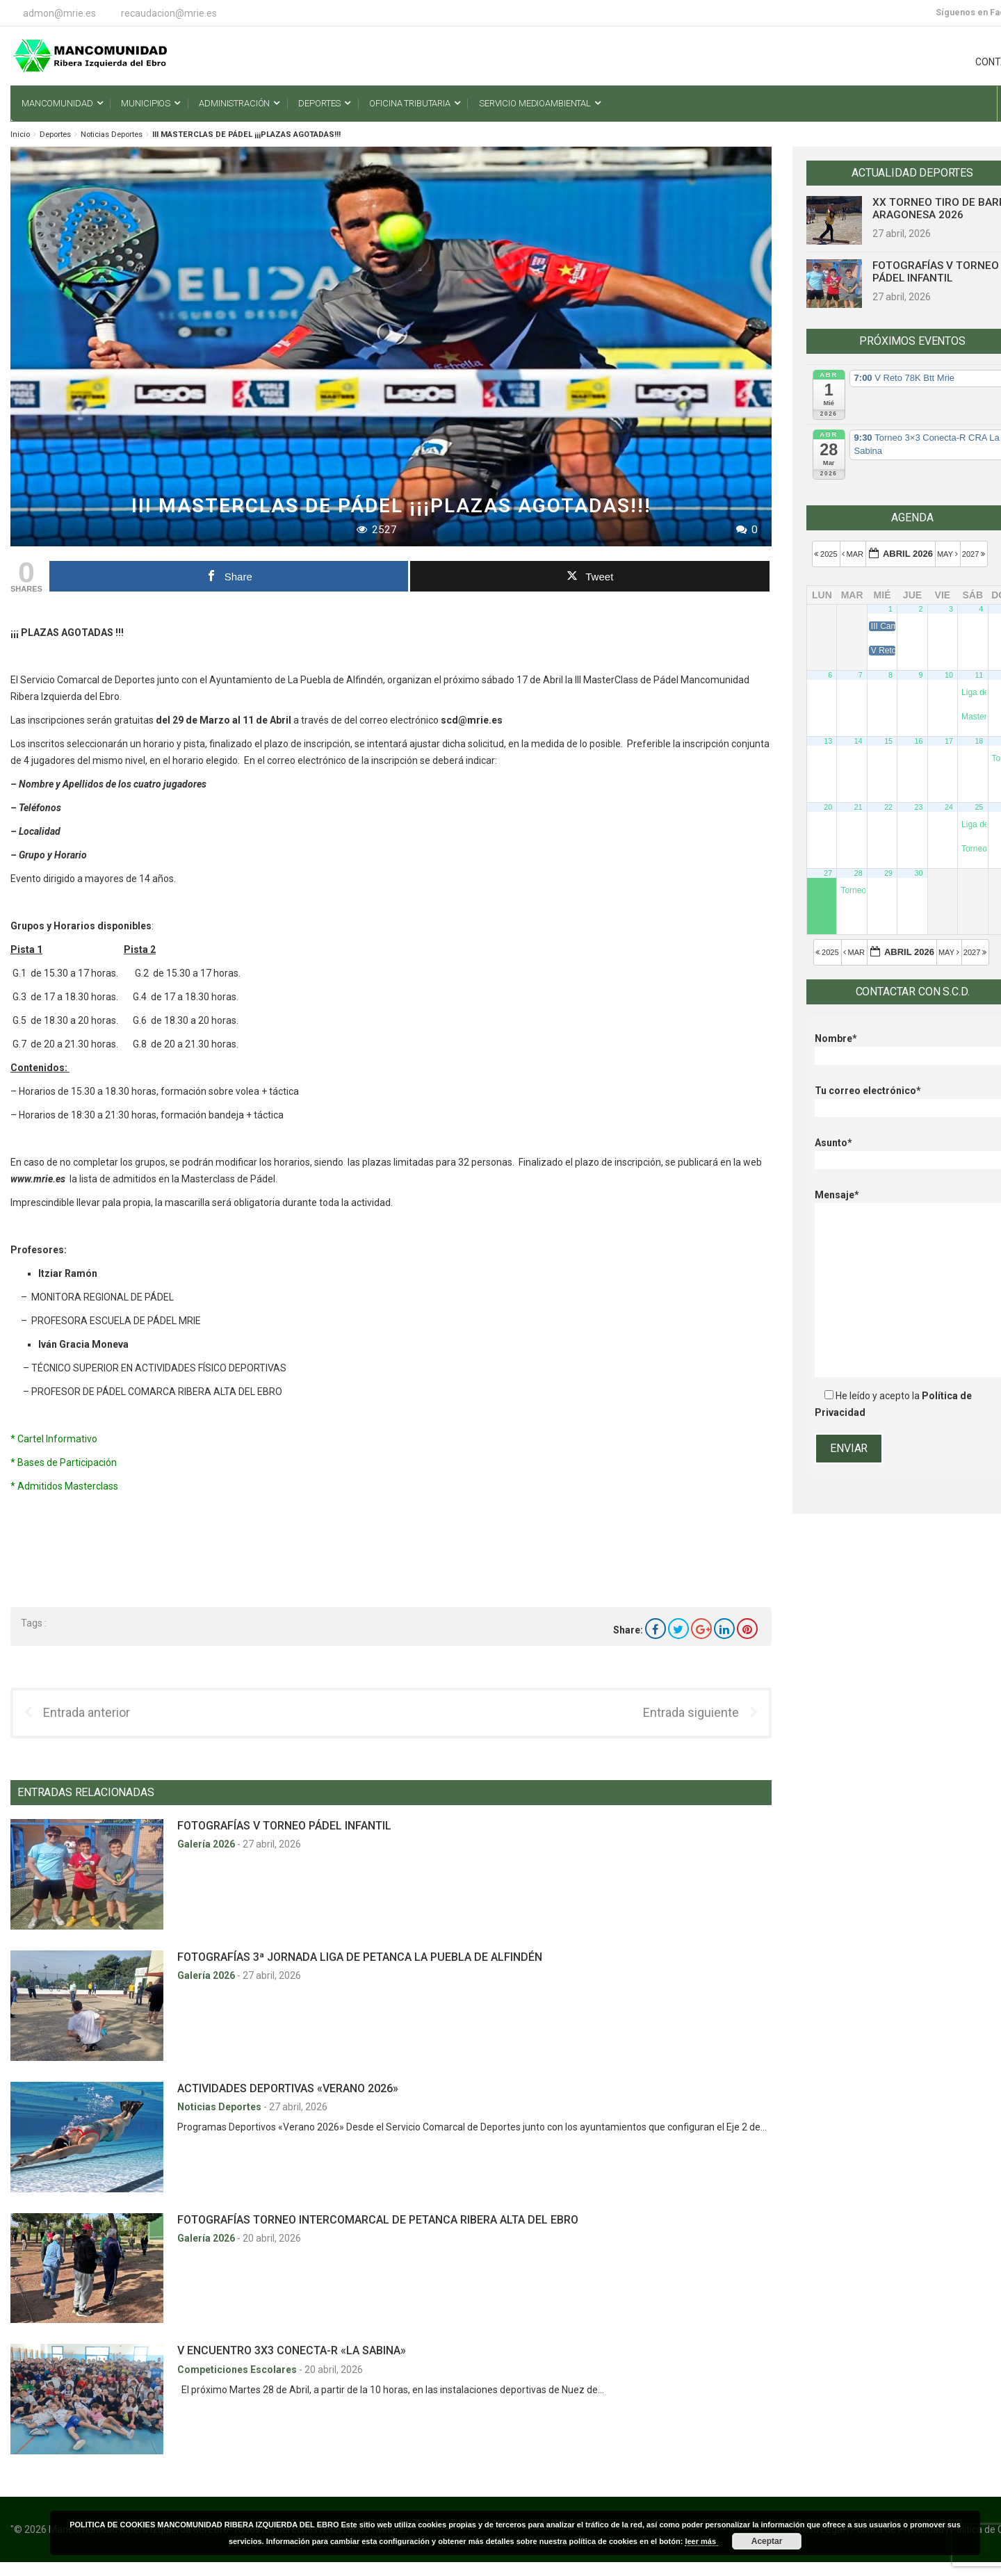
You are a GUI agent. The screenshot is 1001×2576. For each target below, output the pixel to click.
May (948, 554)
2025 (827, 554)
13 (828, 741)
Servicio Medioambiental (535, 103)
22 (888, 807)
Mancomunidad (57, 103)
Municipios (145, 103)
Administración (234, 103)
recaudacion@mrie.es (169, 13)
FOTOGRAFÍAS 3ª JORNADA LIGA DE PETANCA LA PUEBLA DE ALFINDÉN (359, 1957)
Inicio (20, 134)
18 (979, 741)
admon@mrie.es (59, 13)
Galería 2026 (207, 1844)
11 (979, 675)
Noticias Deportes (112, 134)
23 (919, 807)
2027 (975, 554)
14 (858, 741)
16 (919, 741)
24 (949, 807)
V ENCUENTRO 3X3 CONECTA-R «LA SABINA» (291, 2350)
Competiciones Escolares (238, 2369)
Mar (854, 554)
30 (919, 873)
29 (888, 873)
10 (949, 675)
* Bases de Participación (63, 1462)
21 (858, 807)
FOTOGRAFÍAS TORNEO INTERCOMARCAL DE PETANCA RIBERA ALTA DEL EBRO (377, 2219)
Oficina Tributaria (409, 103)
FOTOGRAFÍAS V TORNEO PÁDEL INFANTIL (284, 1825)
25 (979, 807)
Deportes (319, 103)
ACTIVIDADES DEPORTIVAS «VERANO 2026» (287, 2088)
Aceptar (767, 2541)
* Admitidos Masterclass (64, 1486)
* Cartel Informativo (53, 1438)
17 (949, 741)
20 (828, 807)
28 (858, 873)
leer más (701, 2541)
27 (828, 873)
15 (888, 741)
